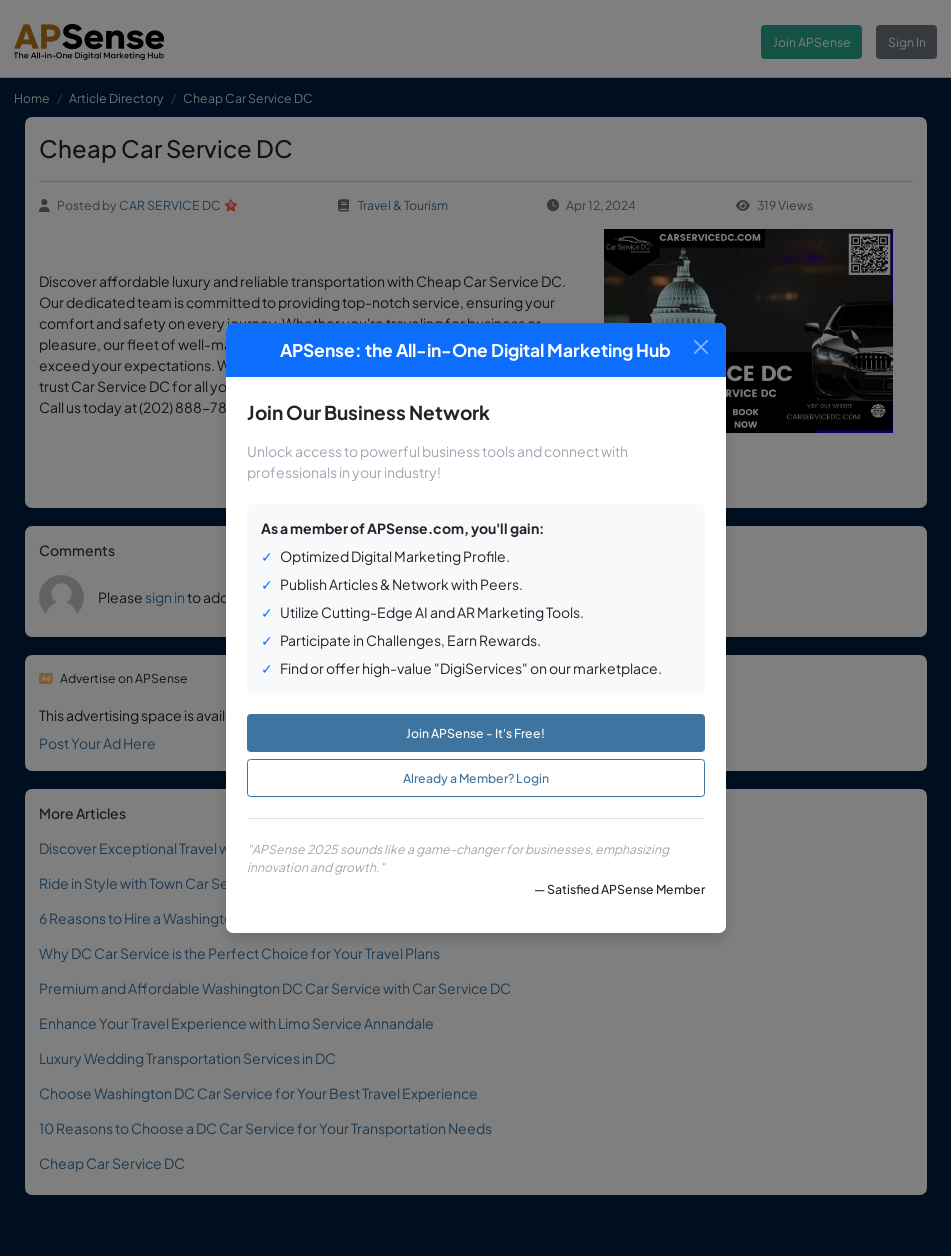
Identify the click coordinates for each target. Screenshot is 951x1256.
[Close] (701, 347)
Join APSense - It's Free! (475, 733)
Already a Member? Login (476, 778)
